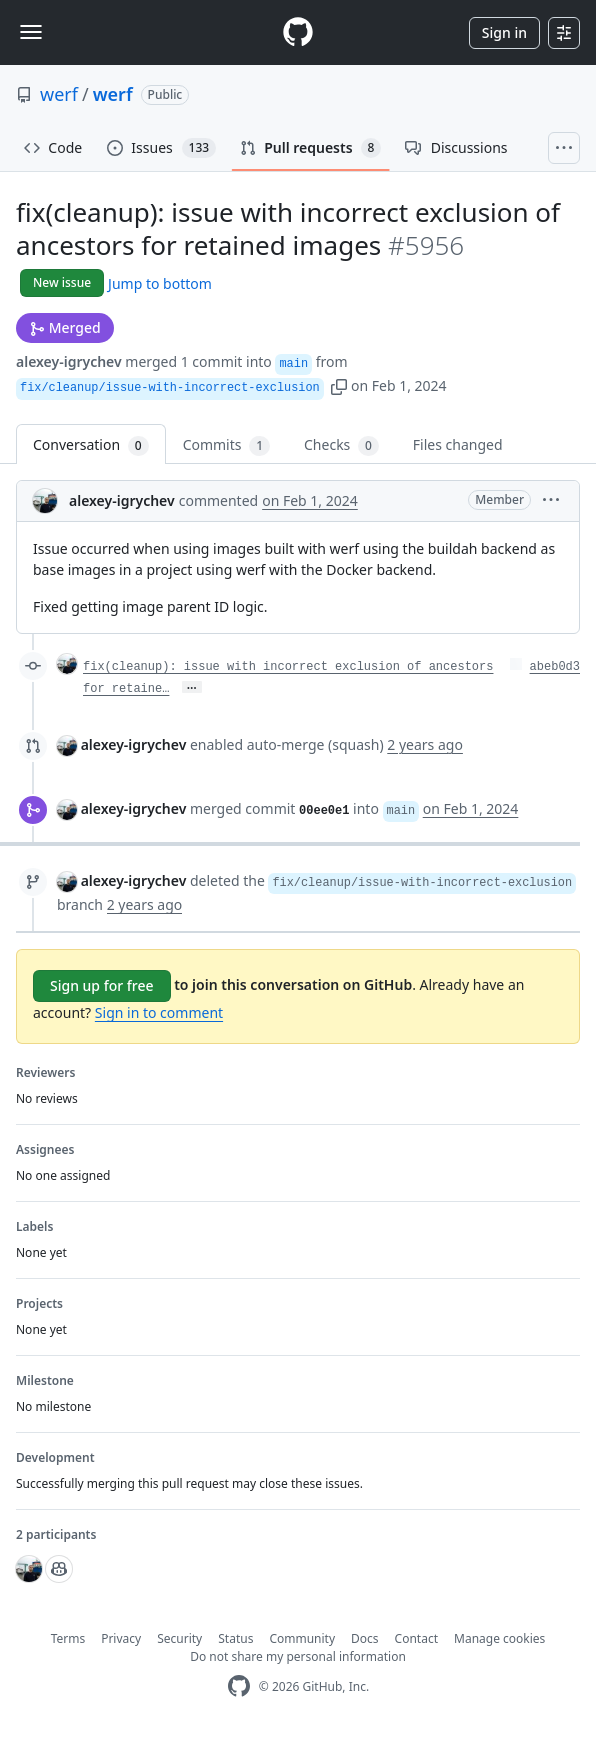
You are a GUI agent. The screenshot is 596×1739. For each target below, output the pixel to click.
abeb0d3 (555, 667)
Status (235, 1638)
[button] (339, 385)
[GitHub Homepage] (239, 1686)
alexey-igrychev (69, 361)
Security (179, 1638)
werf (59, 94)
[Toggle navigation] (31, 32)
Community (302, 1638)
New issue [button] (62, 282)
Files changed (458, 444)
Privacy (121, 1638)
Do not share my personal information (298, 1656)
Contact (416, 1638)
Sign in (504, 32)
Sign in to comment (159, 1012)
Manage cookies (499, 1638)
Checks (341, 445)
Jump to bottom (160, 283)
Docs (365, 1638)
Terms (68, 1638)
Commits (226, 445)
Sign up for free (102, 985)
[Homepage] (298, 32)
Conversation (91, 445)
